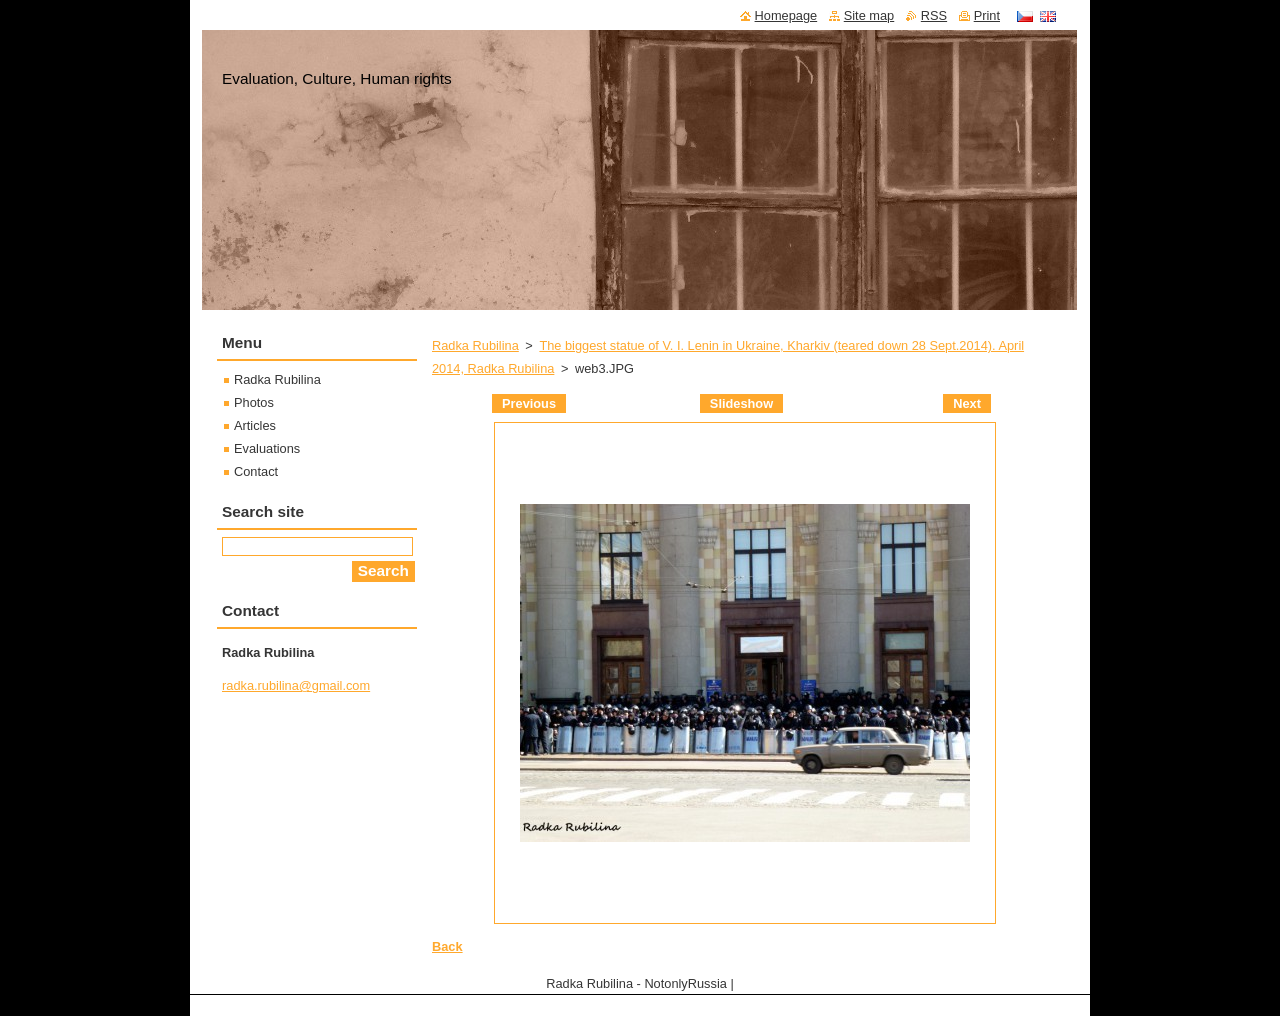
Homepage (786, 15)
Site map (869, 15)
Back (447, 946)
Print (987, 15)
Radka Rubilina (475, 345)
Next (967, 403)
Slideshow (741, 403)
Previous (529, 403)
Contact (256, 471)
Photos (254, 402)
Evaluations (267, 448)
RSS (934, 15)
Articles (255, 425)
